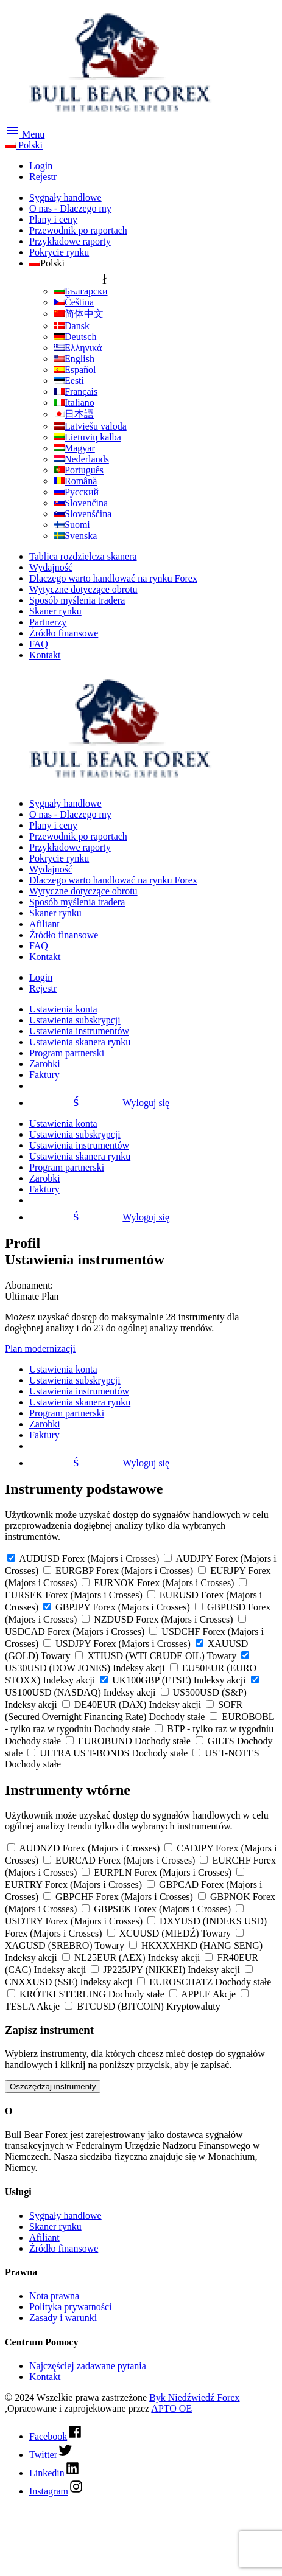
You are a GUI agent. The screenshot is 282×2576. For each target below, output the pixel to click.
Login (40, 166)
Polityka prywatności (70, 2307)
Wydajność (50, 567)
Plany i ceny (53, 219)
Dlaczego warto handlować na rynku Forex (113, 578)
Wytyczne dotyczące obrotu (83, 589)
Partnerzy (47, 622)
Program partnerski (66, 1053)
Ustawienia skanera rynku (79, 1042)
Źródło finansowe (63, 633)
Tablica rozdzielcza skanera (83, 556)
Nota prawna (54, 2296)
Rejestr (43, 177)
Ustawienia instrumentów (79, 1031)
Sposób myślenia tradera (77, 600)
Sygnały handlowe (65, 197)
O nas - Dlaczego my (70, 208)
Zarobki (44, 1064)
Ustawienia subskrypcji (75, 1020)
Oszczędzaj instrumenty (53, 2086)
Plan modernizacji (40, 1348)
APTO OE (171, 2408)
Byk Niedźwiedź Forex (194, 2397)
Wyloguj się (99, 1103)
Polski (24, 145)
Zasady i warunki (63, 2318)
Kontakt (45, 655)
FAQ (38, 644)
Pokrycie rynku (59, 252)
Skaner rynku (55, 611)
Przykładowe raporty (70, 241)
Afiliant (44, 924)
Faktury (44, 1075)
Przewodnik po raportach (78, 230)
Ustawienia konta (63, 1009)
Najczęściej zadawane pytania (87, 2366)
